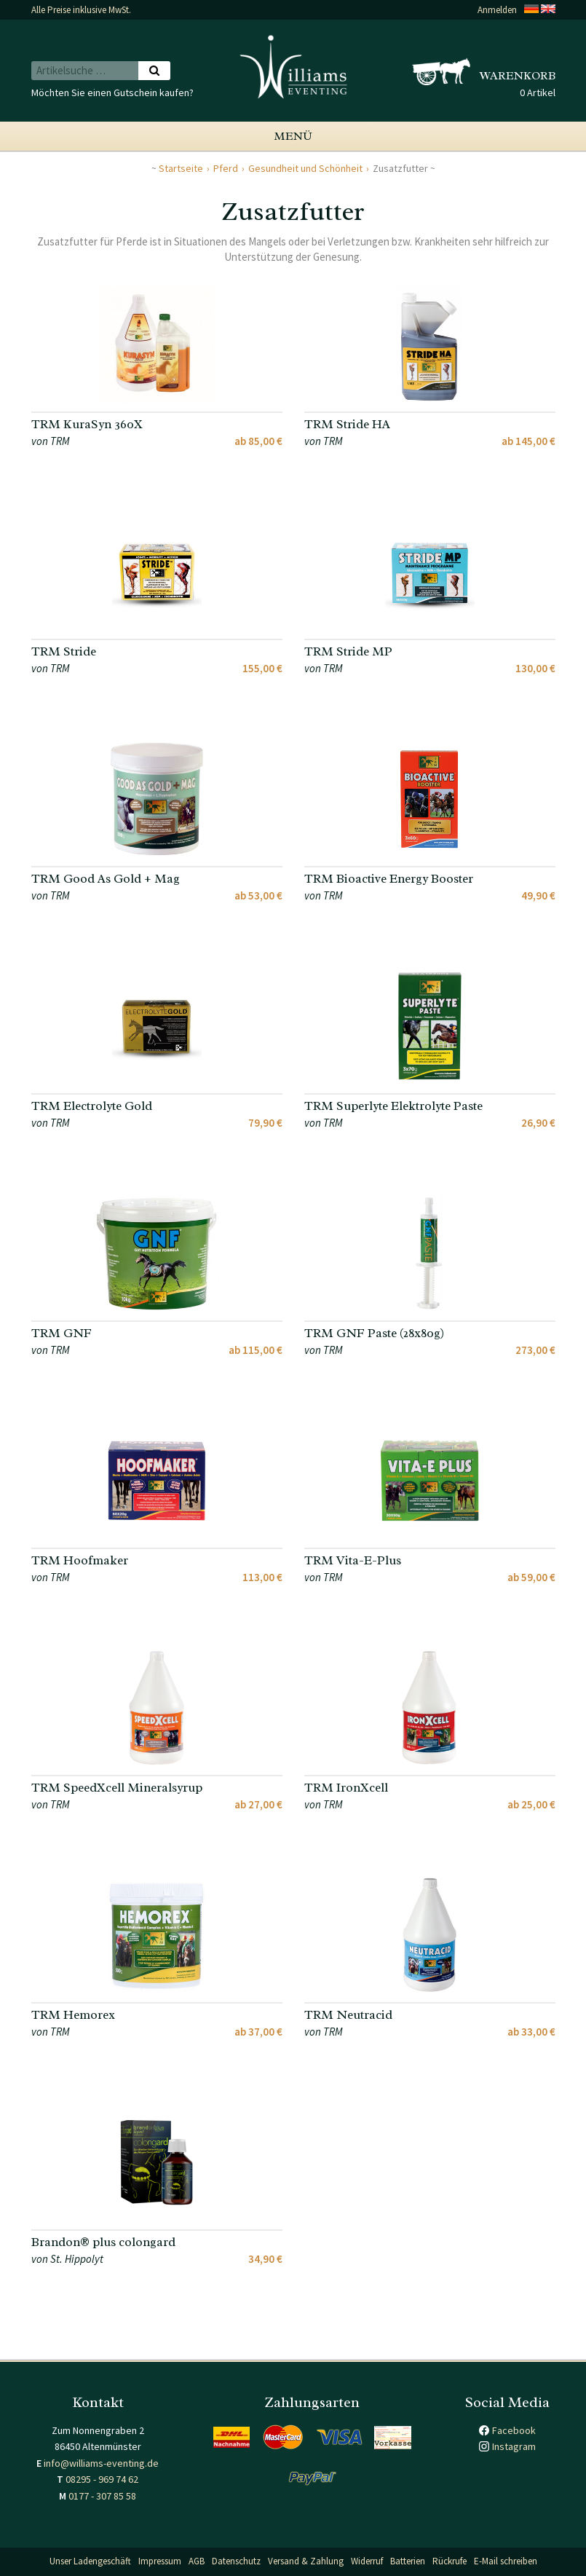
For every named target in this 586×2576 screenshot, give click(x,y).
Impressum (159, 2561)
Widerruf (367, 2561)
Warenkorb (517, 75)
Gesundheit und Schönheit (305, 168)
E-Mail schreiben (505, 2561)
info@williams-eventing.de (101, 2463)
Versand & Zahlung (306, 2561)
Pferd (225, 168)
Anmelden (497, 10)
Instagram (514, 2446)
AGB (197, 2561)
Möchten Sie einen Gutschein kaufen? (112, 92)
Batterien (407, 2561)
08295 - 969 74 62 (102, 2479)
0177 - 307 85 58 (102, 2495)
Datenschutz (236, 2561)
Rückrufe (449, 2561)
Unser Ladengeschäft (90, 2561)
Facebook (514, 2430)
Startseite (181, 168)
